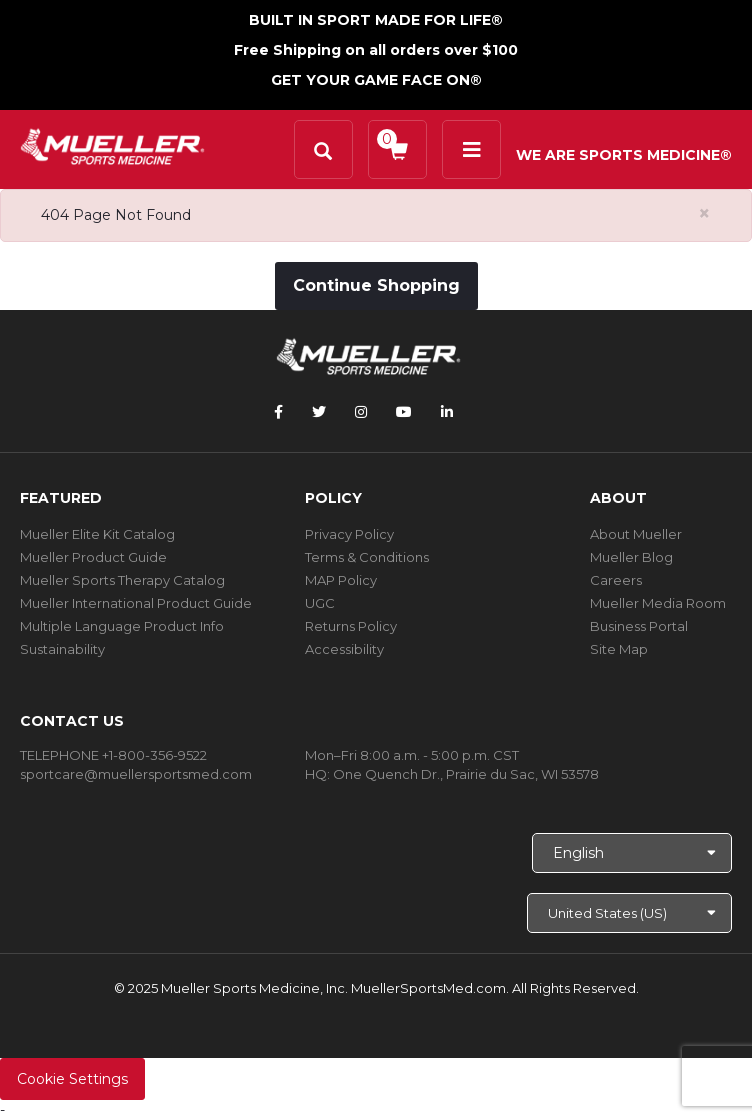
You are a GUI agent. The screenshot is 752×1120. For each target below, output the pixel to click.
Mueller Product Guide (93, 557)
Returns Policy (351, 626)
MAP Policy (341, 580)
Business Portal (639, 626)
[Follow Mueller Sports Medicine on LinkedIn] (447, 412)
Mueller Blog (631, 557)
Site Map (619, 649)
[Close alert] (704, 213)
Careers (616, 580)
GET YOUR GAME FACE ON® (376, 80)
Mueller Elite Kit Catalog (97, 534)
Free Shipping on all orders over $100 (376, 50)
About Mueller (636, 534)
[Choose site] (629, 913)
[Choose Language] (632, 853)
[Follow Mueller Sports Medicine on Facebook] (278, 412)
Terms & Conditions (367, 557)
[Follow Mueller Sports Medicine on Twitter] (319, 412)
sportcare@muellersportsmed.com (136, 774)
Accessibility (344, 649)
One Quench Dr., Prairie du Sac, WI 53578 (466, 774)
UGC (320, 603)
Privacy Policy (349, 534)
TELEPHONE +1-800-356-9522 (113, 755)
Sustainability (62, 649)
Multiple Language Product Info (122, 626)
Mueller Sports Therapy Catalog (122, 580)
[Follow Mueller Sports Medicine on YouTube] (404, 412)
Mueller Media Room (658, 603)
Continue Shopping (376, 285)
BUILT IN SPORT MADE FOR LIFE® (376, 20)
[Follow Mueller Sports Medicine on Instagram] (361, 412)
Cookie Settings (72, 1079)
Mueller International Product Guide (136, 603)
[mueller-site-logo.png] (112, 144)
